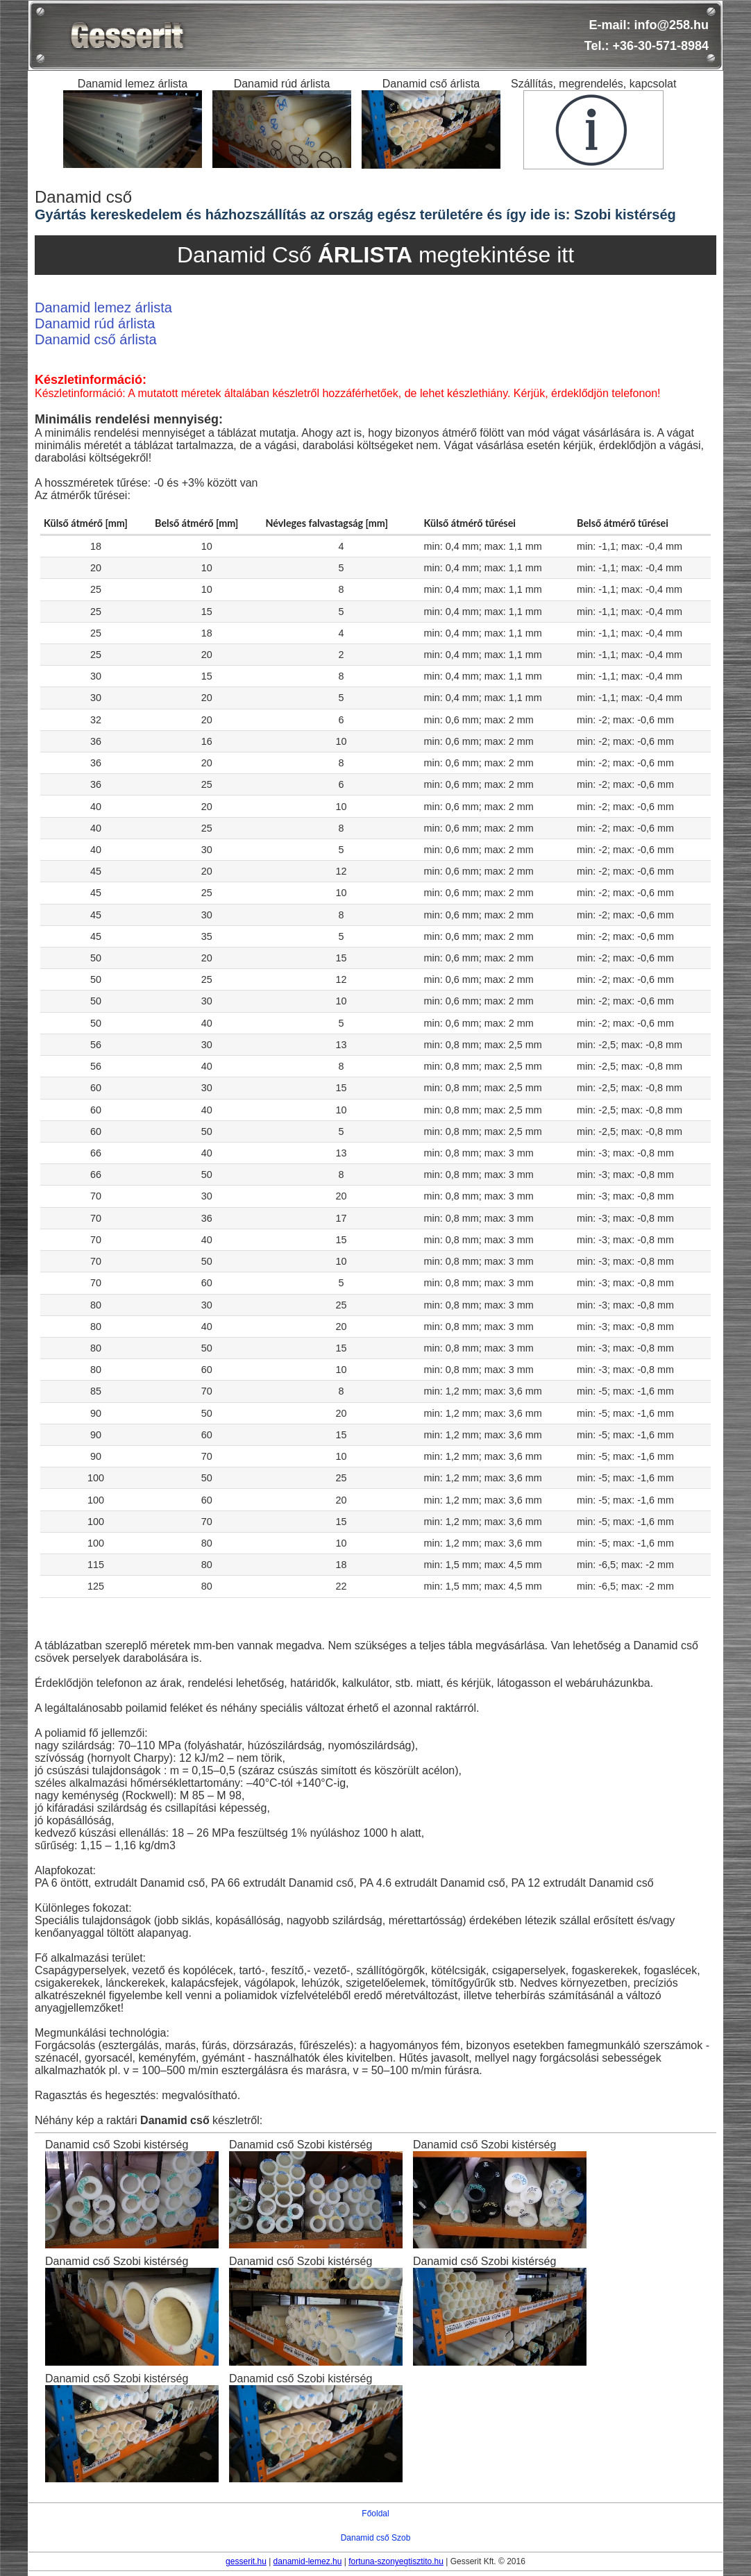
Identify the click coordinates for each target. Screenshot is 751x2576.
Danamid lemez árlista (103, 307)
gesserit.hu (246, 2561)
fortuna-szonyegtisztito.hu (396, 2561)
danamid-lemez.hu (307, 2561)
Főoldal (375, 2513)
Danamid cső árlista (96, 339)
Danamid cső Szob (376, 2538)
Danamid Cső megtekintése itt (375, 254)
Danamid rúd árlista (95, 323)
